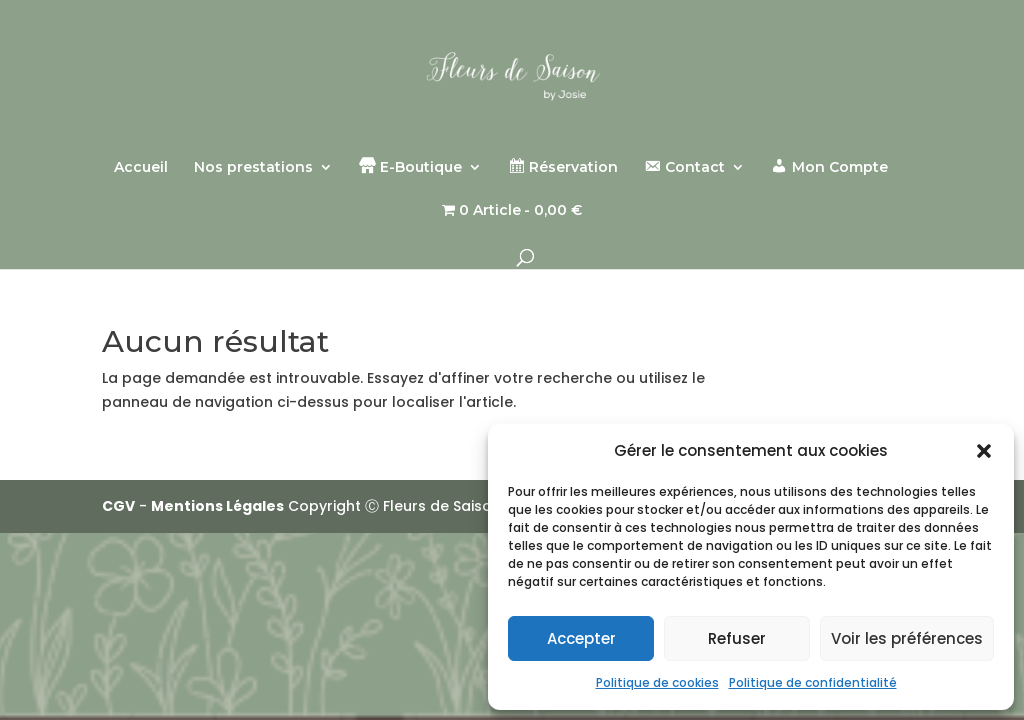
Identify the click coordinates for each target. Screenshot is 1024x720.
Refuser (737, 638)
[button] (984, 451)
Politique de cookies (657, 682)
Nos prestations (253, 168)
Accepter (581, 638)
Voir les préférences (907, 638)
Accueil (141, 168)
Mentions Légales (217, 506)
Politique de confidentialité (813, 682)
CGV (118, 506)
